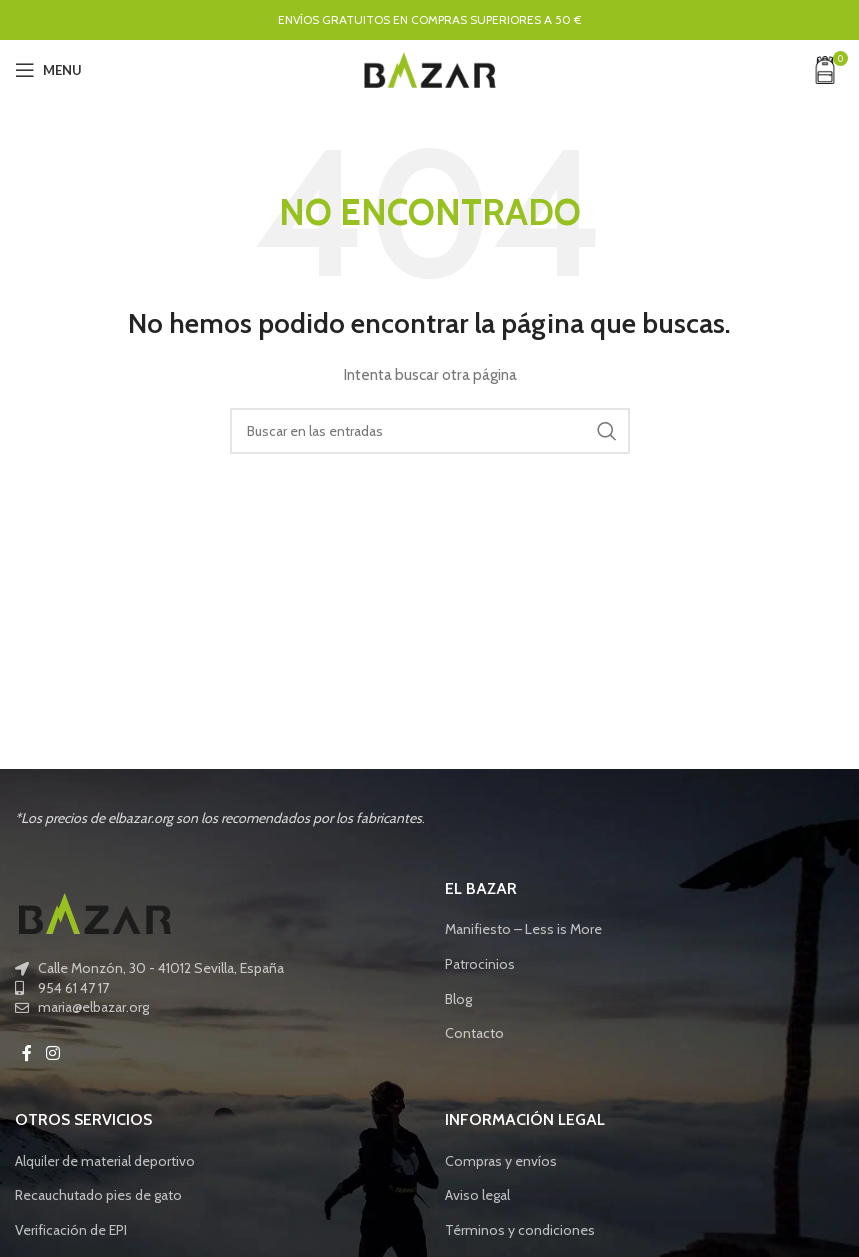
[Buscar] (430, 431)
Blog (458, 999)
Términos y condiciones (520, 1230)
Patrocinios (480, 964)
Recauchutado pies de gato (98, 1195)
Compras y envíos (501, 1161)
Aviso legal (477, 1195)
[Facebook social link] (27, 1053)
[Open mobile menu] (48, 70)
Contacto (474, 1033)
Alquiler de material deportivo (105, 1161)
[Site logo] (430, 68)
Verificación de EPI (71, 1230)
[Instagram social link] (52, 1053)
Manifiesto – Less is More (523, 929)
